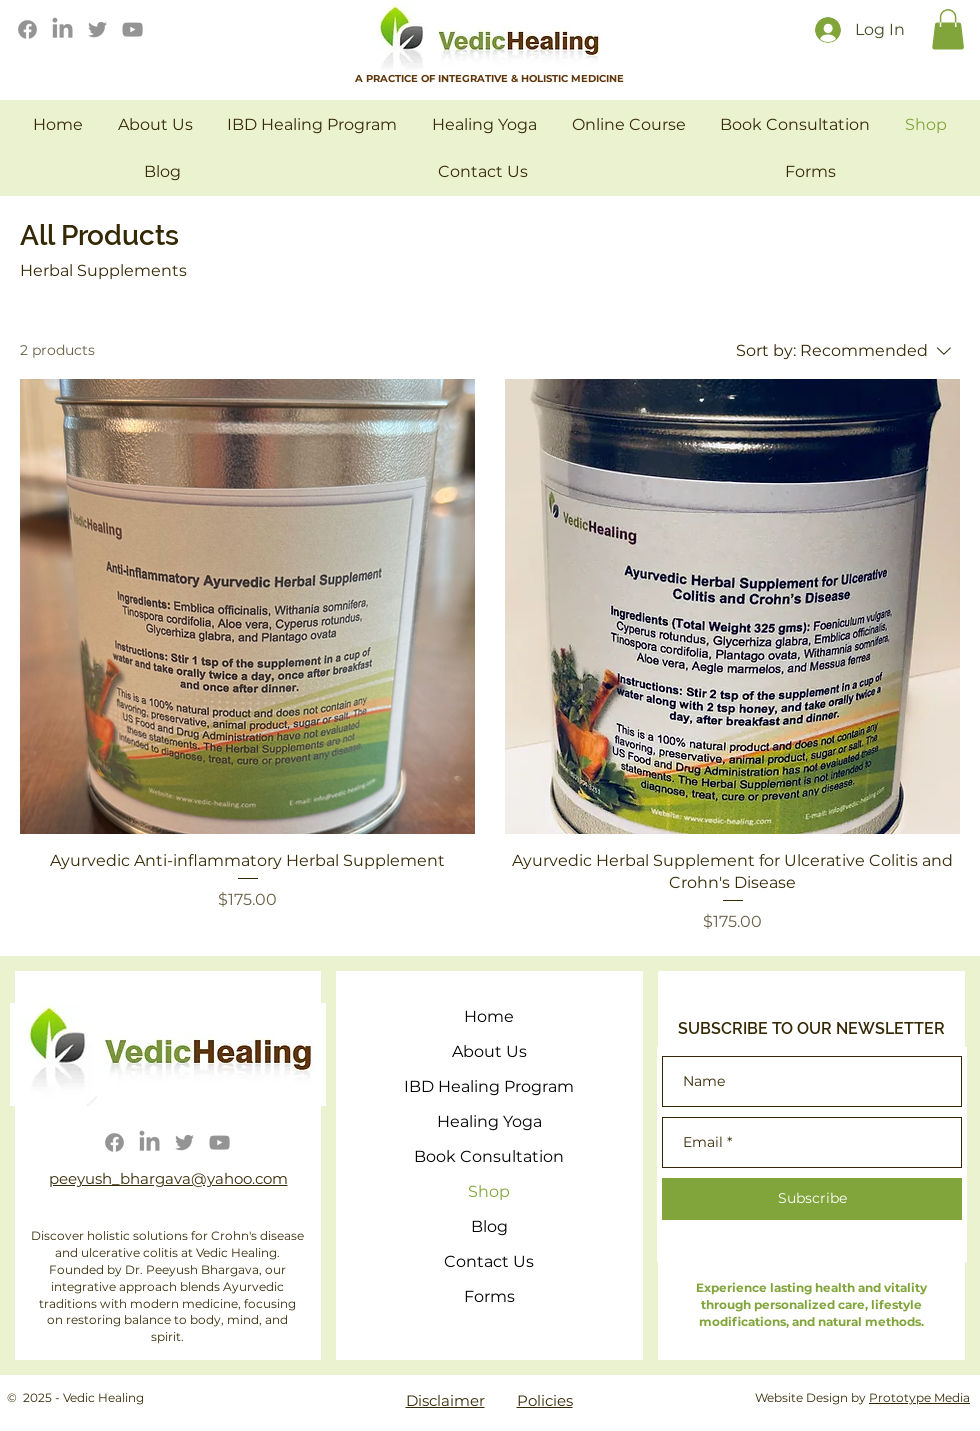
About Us (489, 1051)
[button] (948, 29)
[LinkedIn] (62, 29)
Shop (489, 1191)
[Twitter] (97, 29)
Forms (489, 1296)
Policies (545, 1400)
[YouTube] (132, 29)
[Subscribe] (812, 1199)
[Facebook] (27, 29)
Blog (489, 1226)
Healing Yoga (489, 1121)
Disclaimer (445, 1400)
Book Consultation (489, 1156)
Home (489, 1016)
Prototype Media (919, 1397)
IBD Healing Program (489, 1086)
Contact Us (489, 1261)
